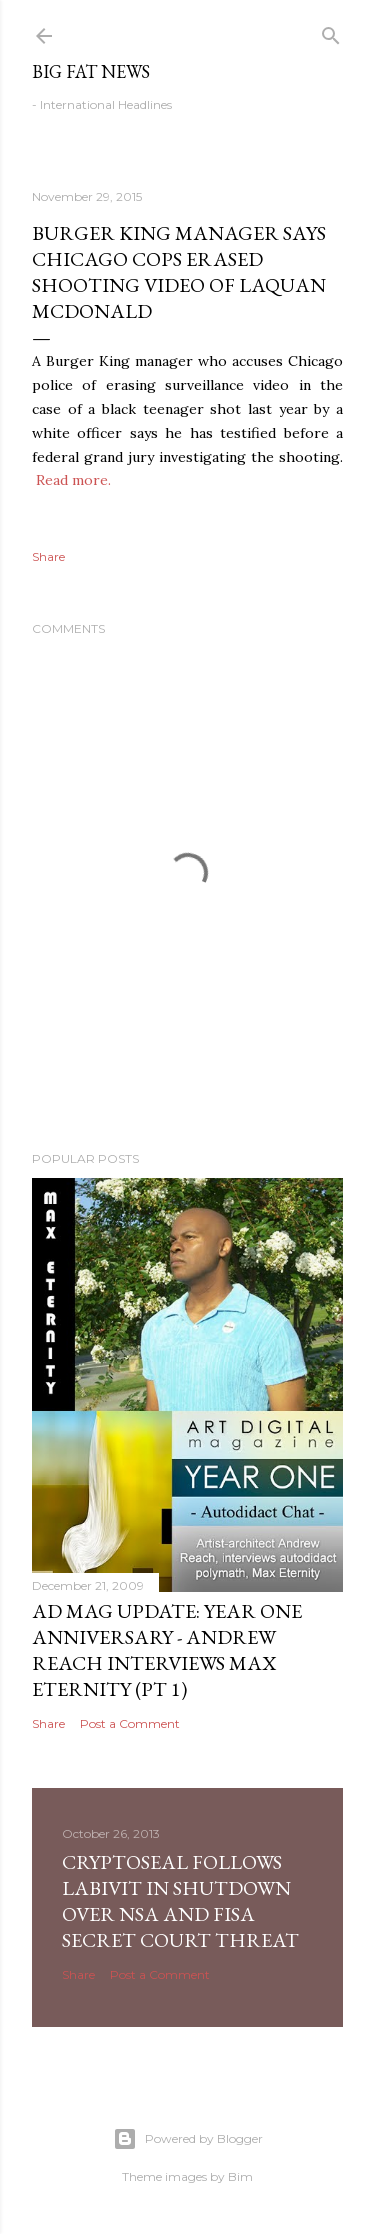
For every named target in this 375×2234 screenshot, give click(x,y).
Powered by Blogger (188, 2139)
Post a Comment (130, 1723)
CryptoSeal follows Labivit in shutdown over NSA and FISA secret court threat (180, 1901)
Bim (240, 2176)
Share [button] (48, 556)
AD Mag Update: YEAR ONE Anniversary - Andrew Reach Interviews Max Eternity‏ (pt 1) (167, 1650)
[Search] (331, 31)
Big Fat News (91, 71)
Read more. (73, 480)
